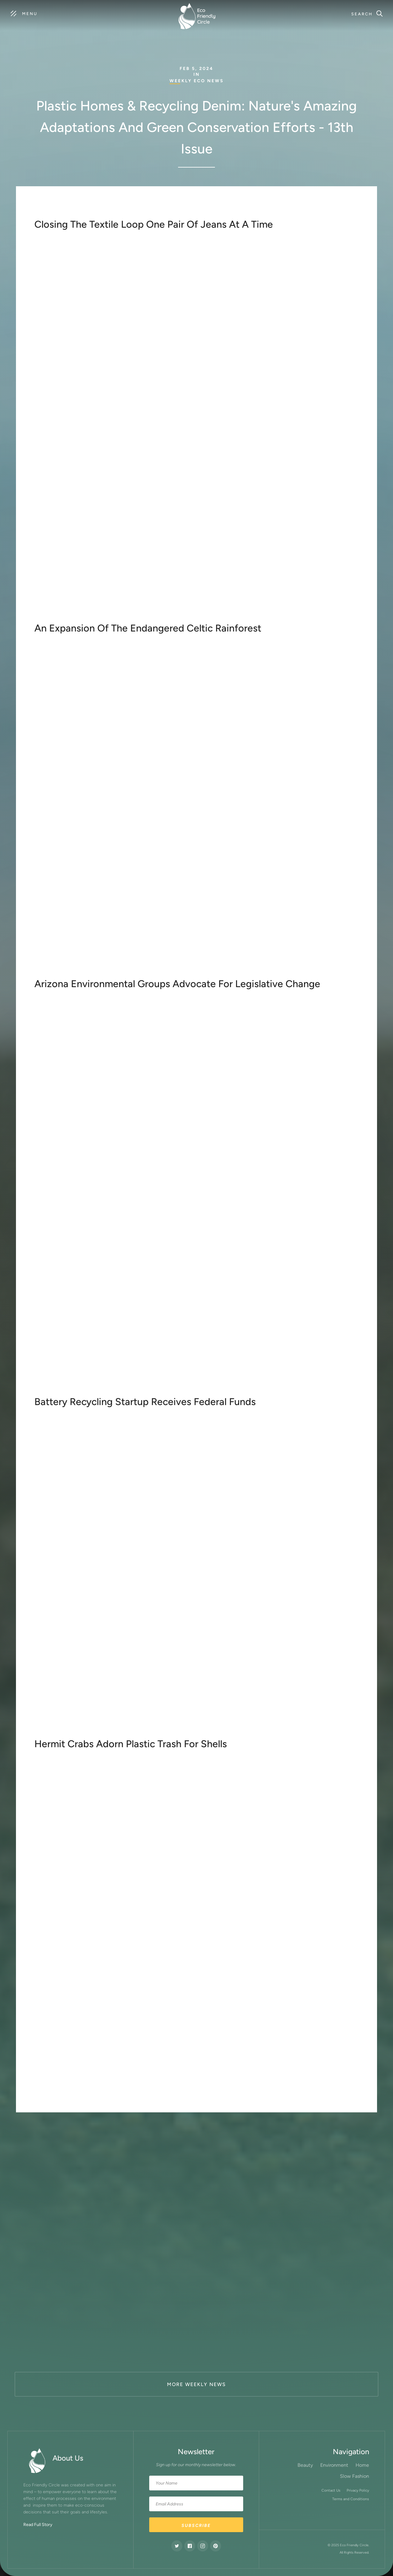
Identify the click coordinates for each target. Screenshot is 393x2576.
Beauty (305, 2465)
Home (362, 2465)
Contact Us (330, 2490)
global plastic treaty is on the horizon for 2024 (252, 2081)
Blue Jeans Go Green (125, 495)
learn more (54, 970)
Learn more (54, 614)
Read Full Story (37, 2524)
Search (362, 14)
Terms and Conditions (350, 2499)
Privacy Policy (358, 2490)
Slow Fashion (354, 2476)
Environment (334, 2465)
